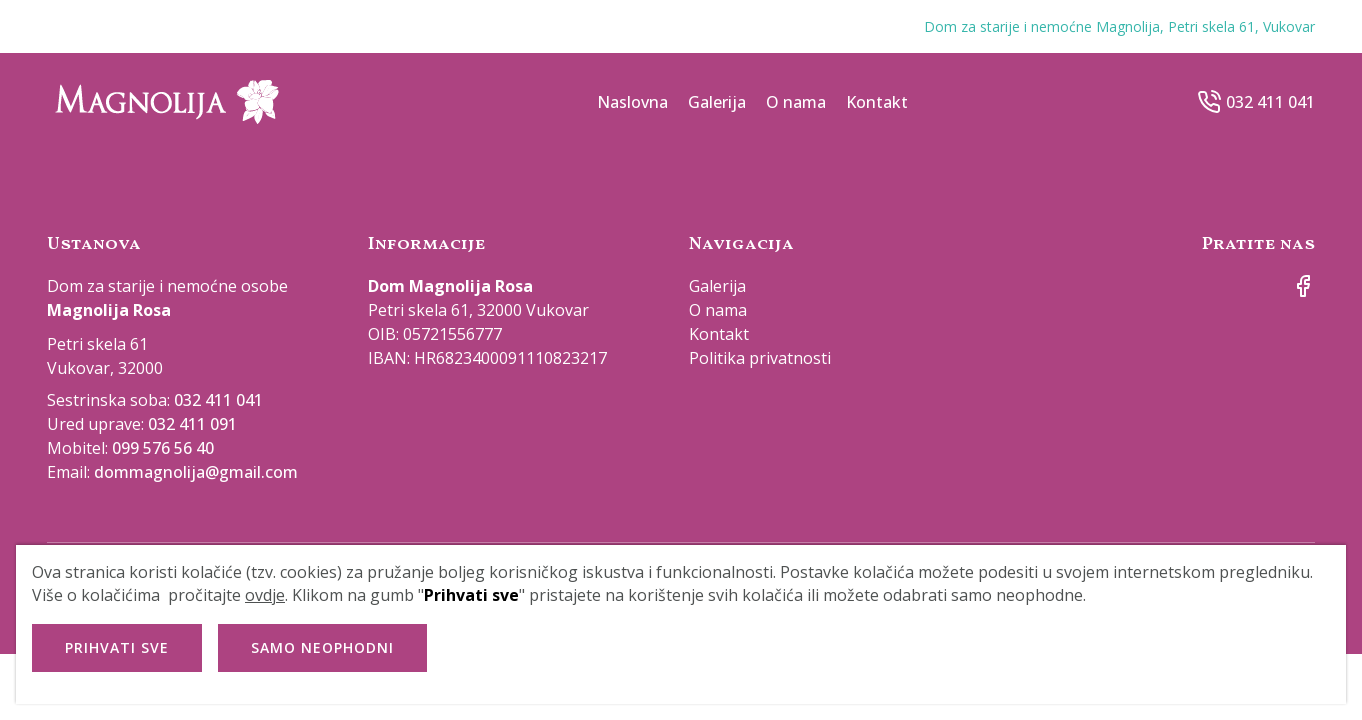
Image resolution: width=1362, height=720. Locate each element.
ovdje (265, 595)
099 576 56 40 (163, 448)
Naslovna (632, 102)
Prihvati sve (117, 647)
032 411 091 (192, 424)
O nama (796, 102)
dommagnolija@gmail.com (196, 472)
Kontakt (877, 102)
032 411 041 (1270, 102)
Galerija (717, 102)
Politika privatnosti (760, 358)
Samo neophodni (322, 647)
